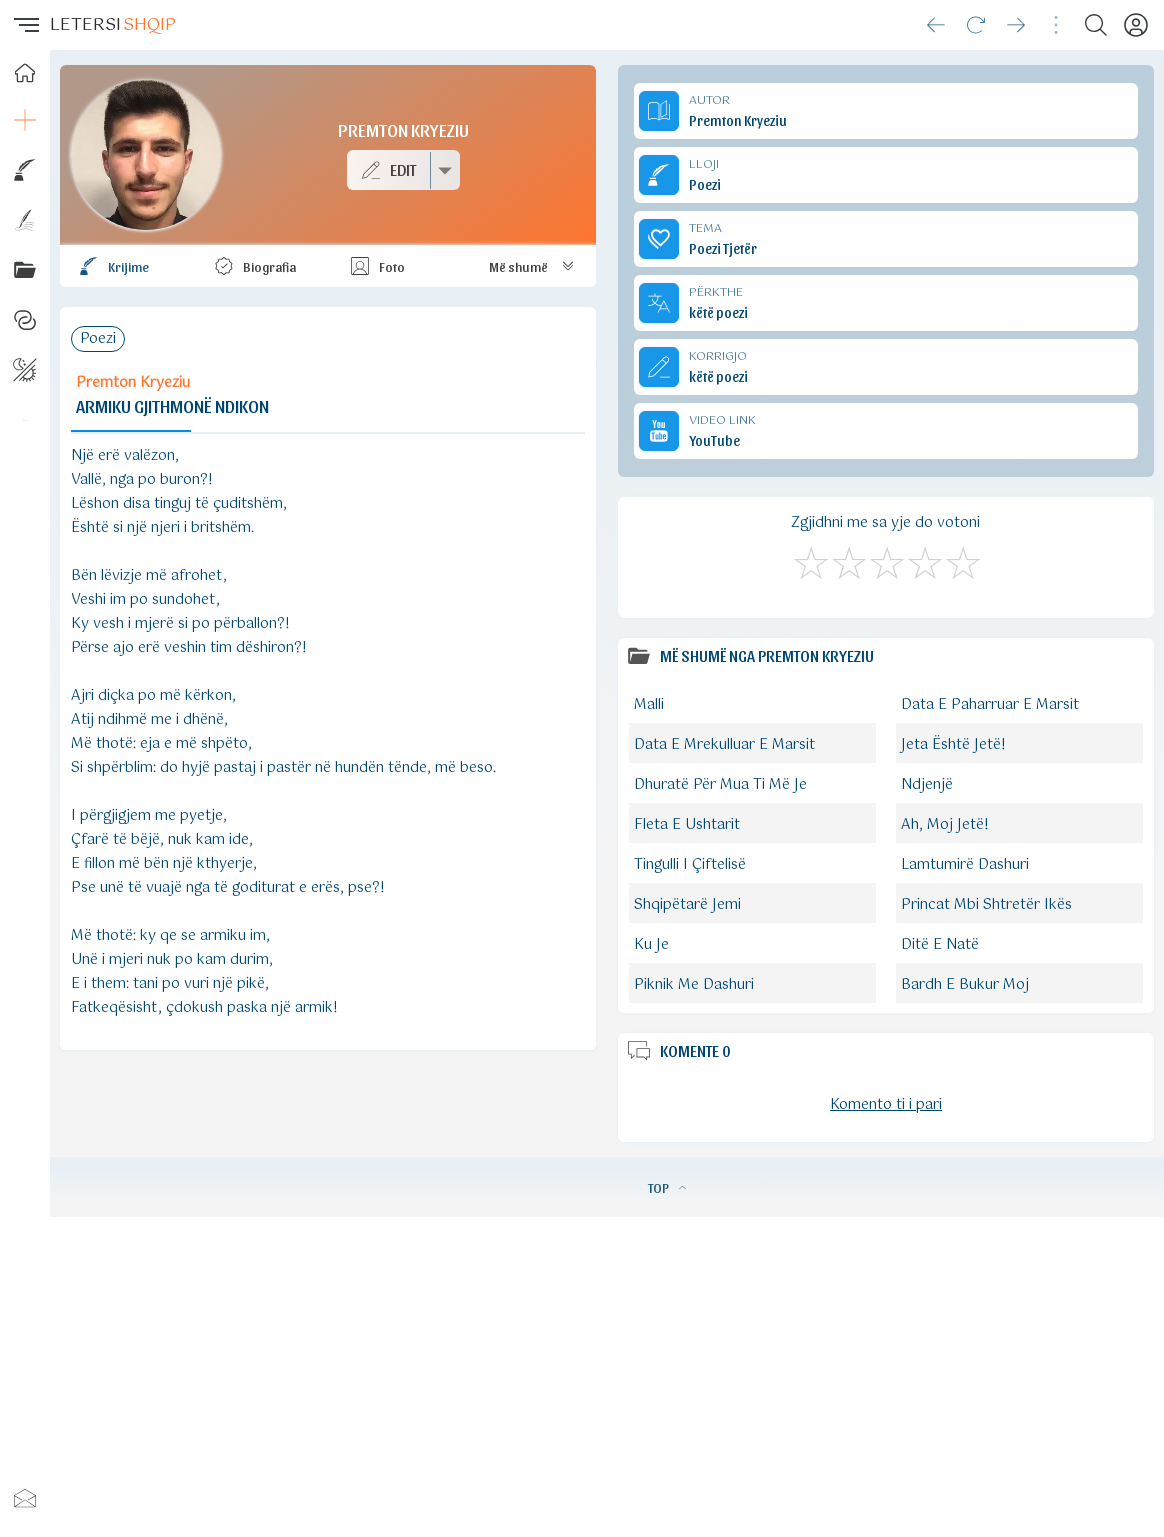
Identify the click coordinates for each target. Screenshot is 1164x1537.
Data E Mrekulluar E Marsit (724, 745)
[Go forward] (1016, 25)
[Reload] (976, 25)
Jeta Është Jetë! (953, 745)
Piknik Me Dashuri (694, 985)
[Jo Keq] (848, 560)
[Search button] (1096, 25)
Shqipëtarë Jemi (687, 905)
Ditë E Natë (940, 945)
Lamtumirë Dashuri (965, 865)
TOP (667, 1187)
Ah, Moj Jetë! (945, 825)
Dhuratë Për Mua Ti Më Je (720, 785)
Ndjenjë (927, 785)
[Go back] (936, 25)
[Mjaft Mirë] (924, 560)
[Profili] (1136, 25)
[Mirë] (886, 560)
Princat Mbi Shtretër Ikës (986, 905)
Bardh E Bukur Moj (965, 985)
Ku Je (651, 945)
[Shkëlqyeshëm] (962, 560)
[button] (25, 25)
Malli (649, 705)
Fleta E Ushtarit (687, 825)
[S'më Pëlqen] (810, 560)
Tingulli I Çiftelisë (690, 865)
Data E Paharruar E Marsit (990, 705)
